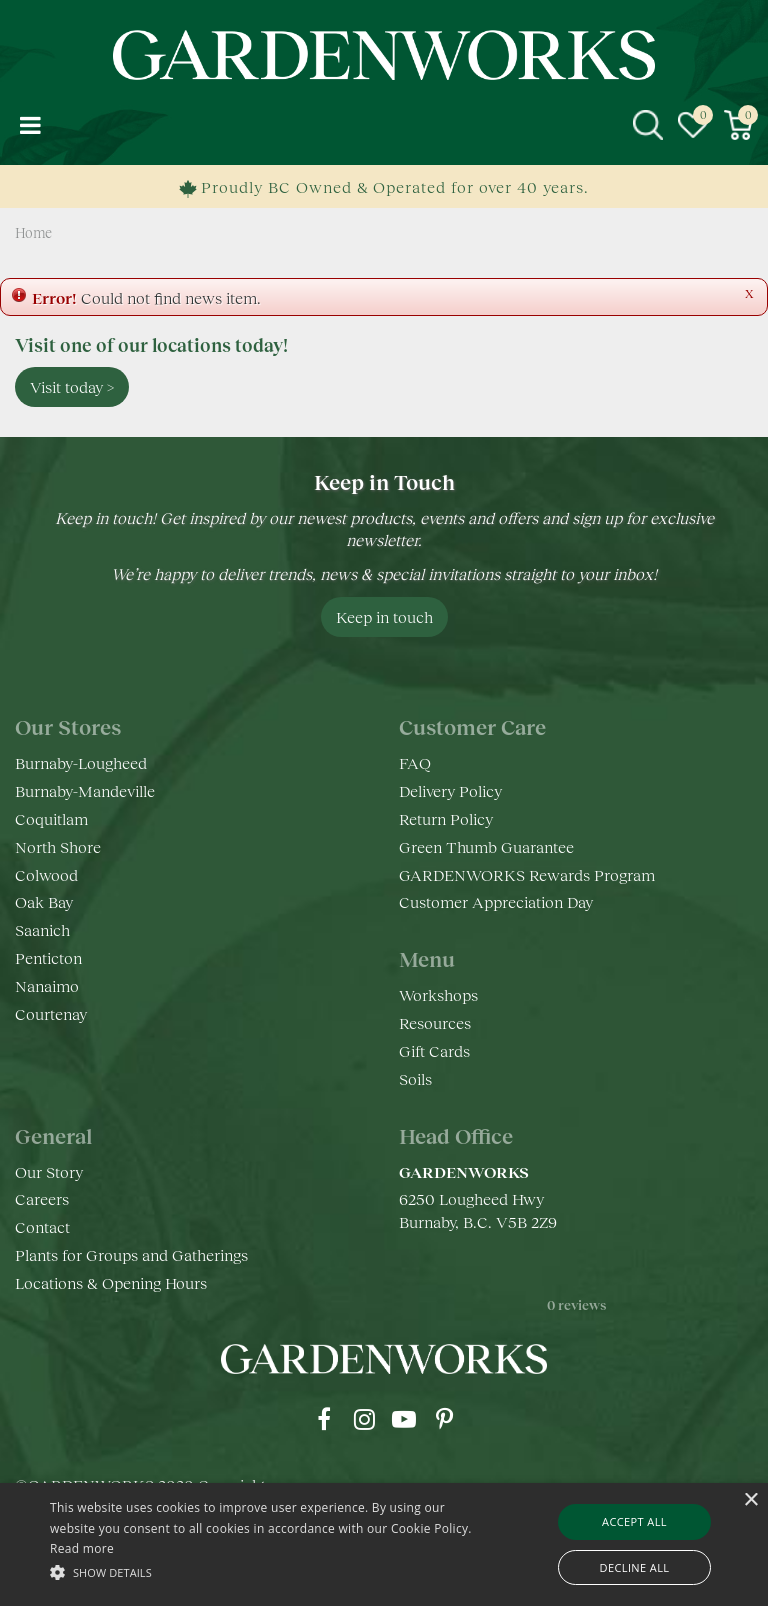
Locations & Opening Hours (111, 1282)
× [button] (750, 1500)
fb (324, 1419)
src (648, 125)
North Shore (58, 846)
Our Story (49, 1171)
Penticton (48, 957)
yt (404, 1419)
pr (444, 1419)
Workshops (438, 994)
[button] (267, 1571)
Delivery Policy (450, 790)
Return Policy (446, 818)
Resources (435, 1022)
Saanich (42, 929)
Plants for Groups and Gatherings (131, 1254)
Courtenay (51, 1013)
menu (30, 125)
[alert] (384, 1544)
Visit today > (72, 386)
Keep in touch (384, 616)
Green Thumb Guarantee (486, 846)
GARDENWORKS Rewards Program (527, 874)
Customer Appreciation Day (496, 901)
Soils (415, 1078)
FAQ (415, 762)
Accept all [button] (634, 1521)
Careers (42, 1198)
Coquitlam (51, 818)
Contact (42, 1226)
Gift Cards (434, 1050)
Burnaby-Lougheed (81, 762)
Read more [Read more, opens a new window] (82, 1548)
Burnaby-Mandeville (85, 790)
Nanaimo (47, 985)
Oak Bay (44, 901)
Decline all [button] (635, 1567)
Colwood (46, 874)
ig (364, 1419)
